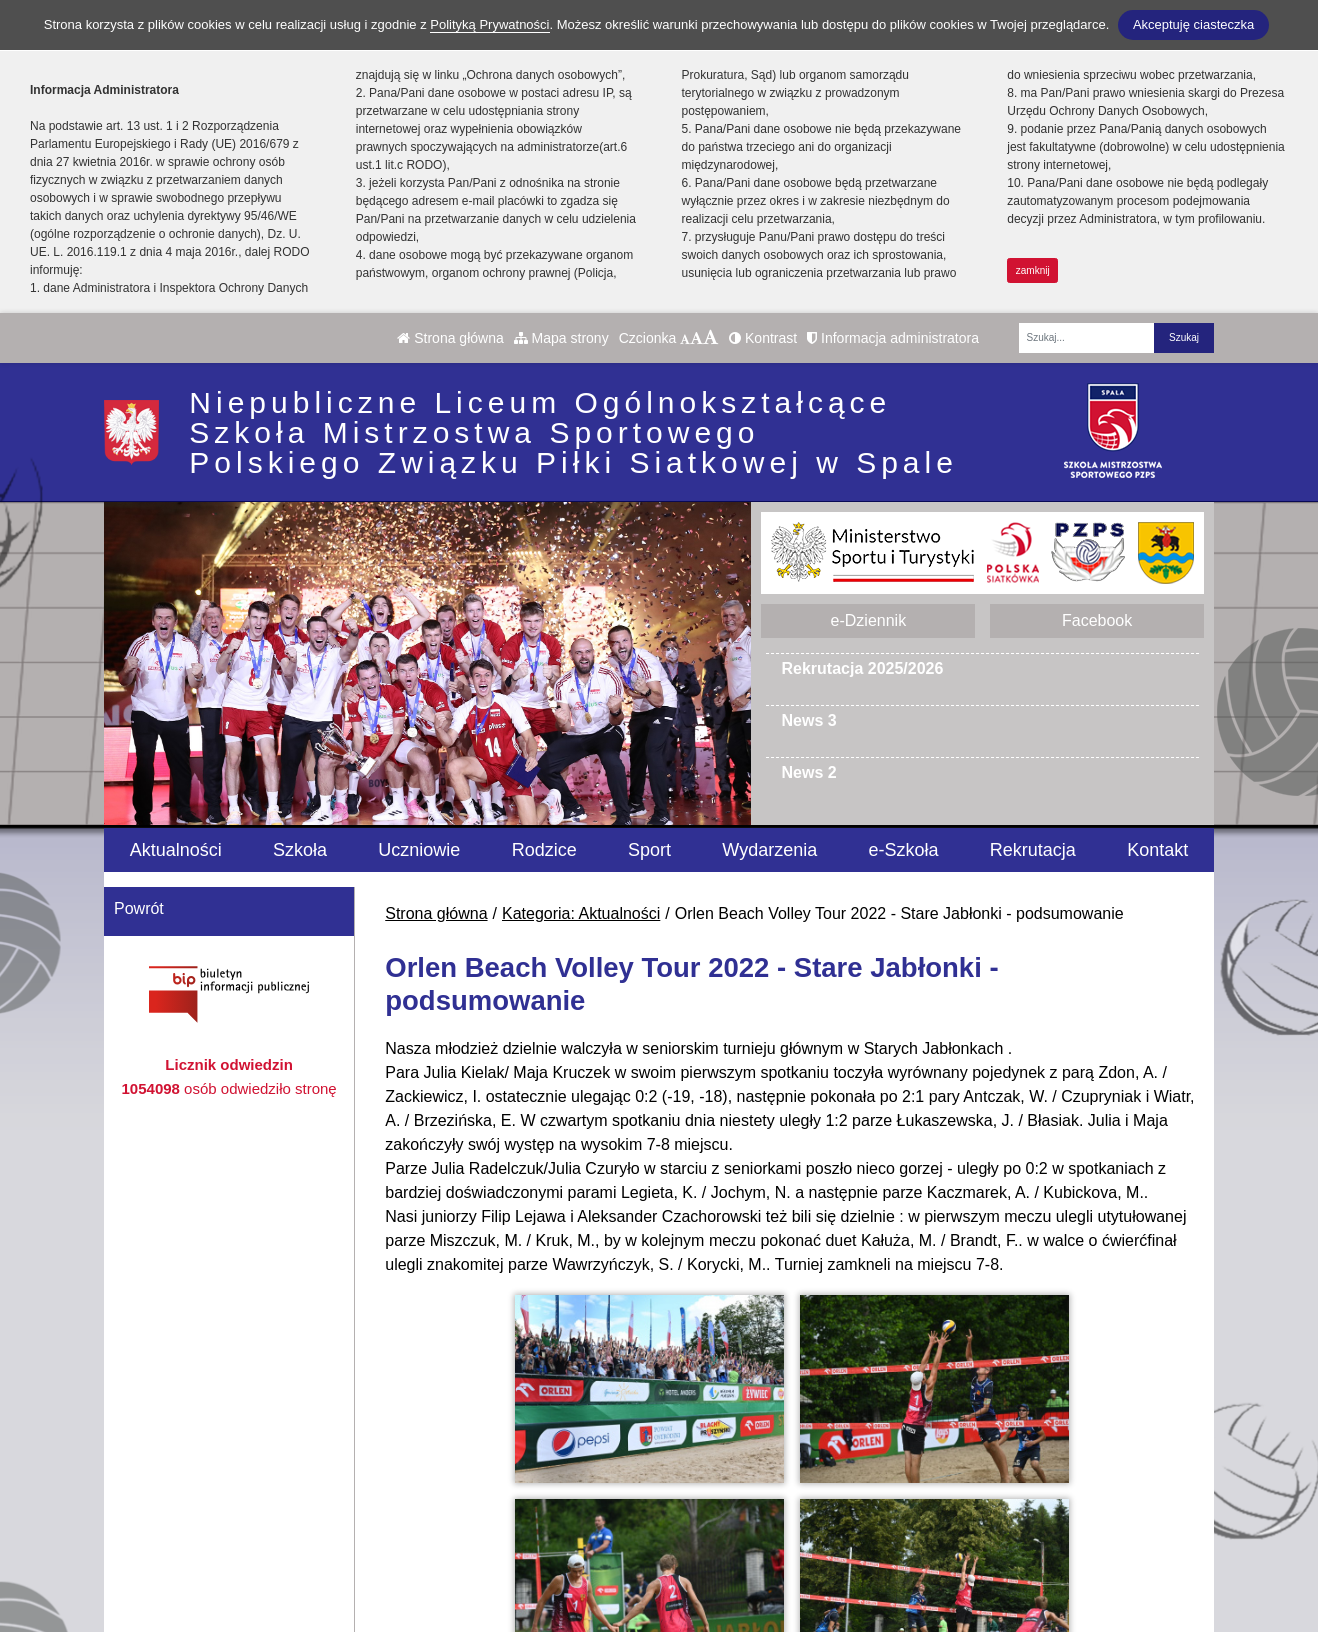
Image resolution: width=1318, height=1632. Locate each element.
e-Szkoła (904, 850)
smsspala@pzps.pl (531, 1531)
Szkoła (300, 850)
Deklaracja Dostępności (807, 1584)
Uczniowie (419, 850)
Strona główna (450, 338)
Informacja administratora (893, 338)
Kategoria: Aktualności (581, 913)
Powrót (139, 908)
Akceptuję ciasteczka (1193, 24)
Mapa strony (561, 338)
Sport (649, 850)
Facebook (1097, 620)
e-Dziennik (869, 620)
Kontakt (1157, 850)
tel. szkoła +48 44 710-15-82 (565, 1483)
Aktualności (176, 850)
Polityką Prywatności (489, 24)
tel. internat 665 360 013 (550, 1507)
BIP (735, 1483)
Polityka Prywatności (796, 1557)
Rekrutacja (1033, 850)
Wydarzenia (769, 850)
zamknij (1033, 270)
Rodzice (544, 850)
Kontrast (763, 338)
